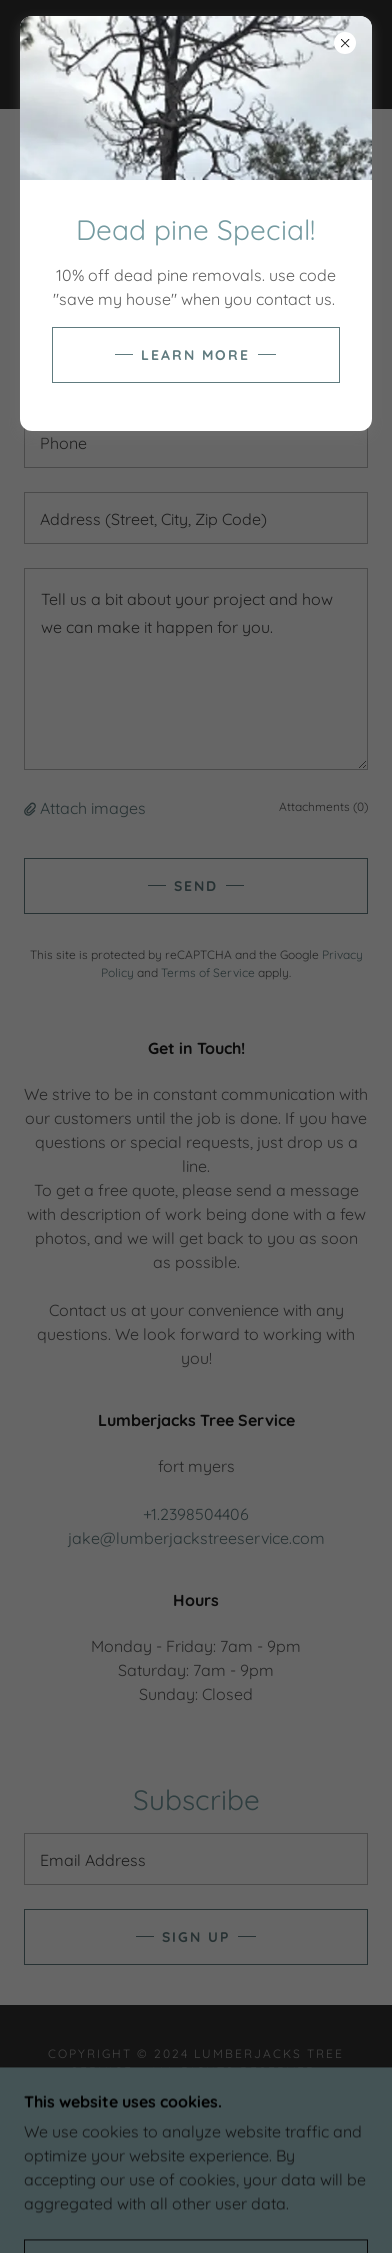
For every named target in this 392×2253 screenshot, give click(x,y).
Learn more (195, 355)
